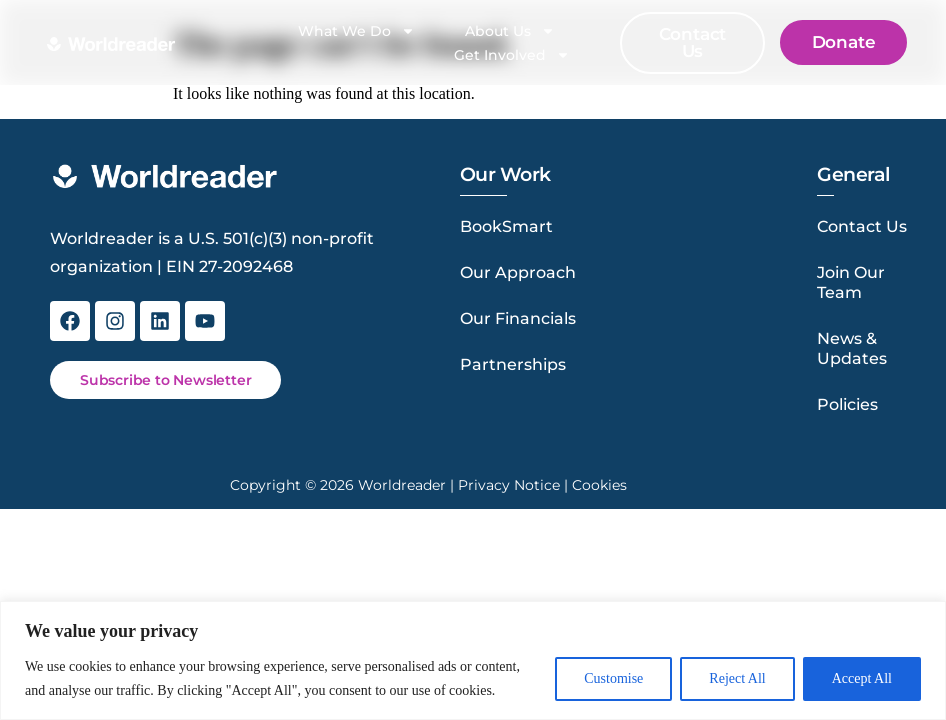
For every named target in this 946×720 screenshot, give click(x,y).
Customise (613, 678)
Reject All (737, 678)
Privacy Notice (509, 485)
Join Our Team (851, 282)
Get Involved (512, 55)
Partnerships (513, 364)
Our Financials (518, 318)
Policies (847, 404)
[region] (473, 660)
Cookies (599, 485)
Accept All (862, 678)
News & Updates (852, 348)
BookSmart (506, 226)
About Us (510, 31)
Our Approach (518, 272)
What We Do (356, 31)
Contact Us (862, 226)
